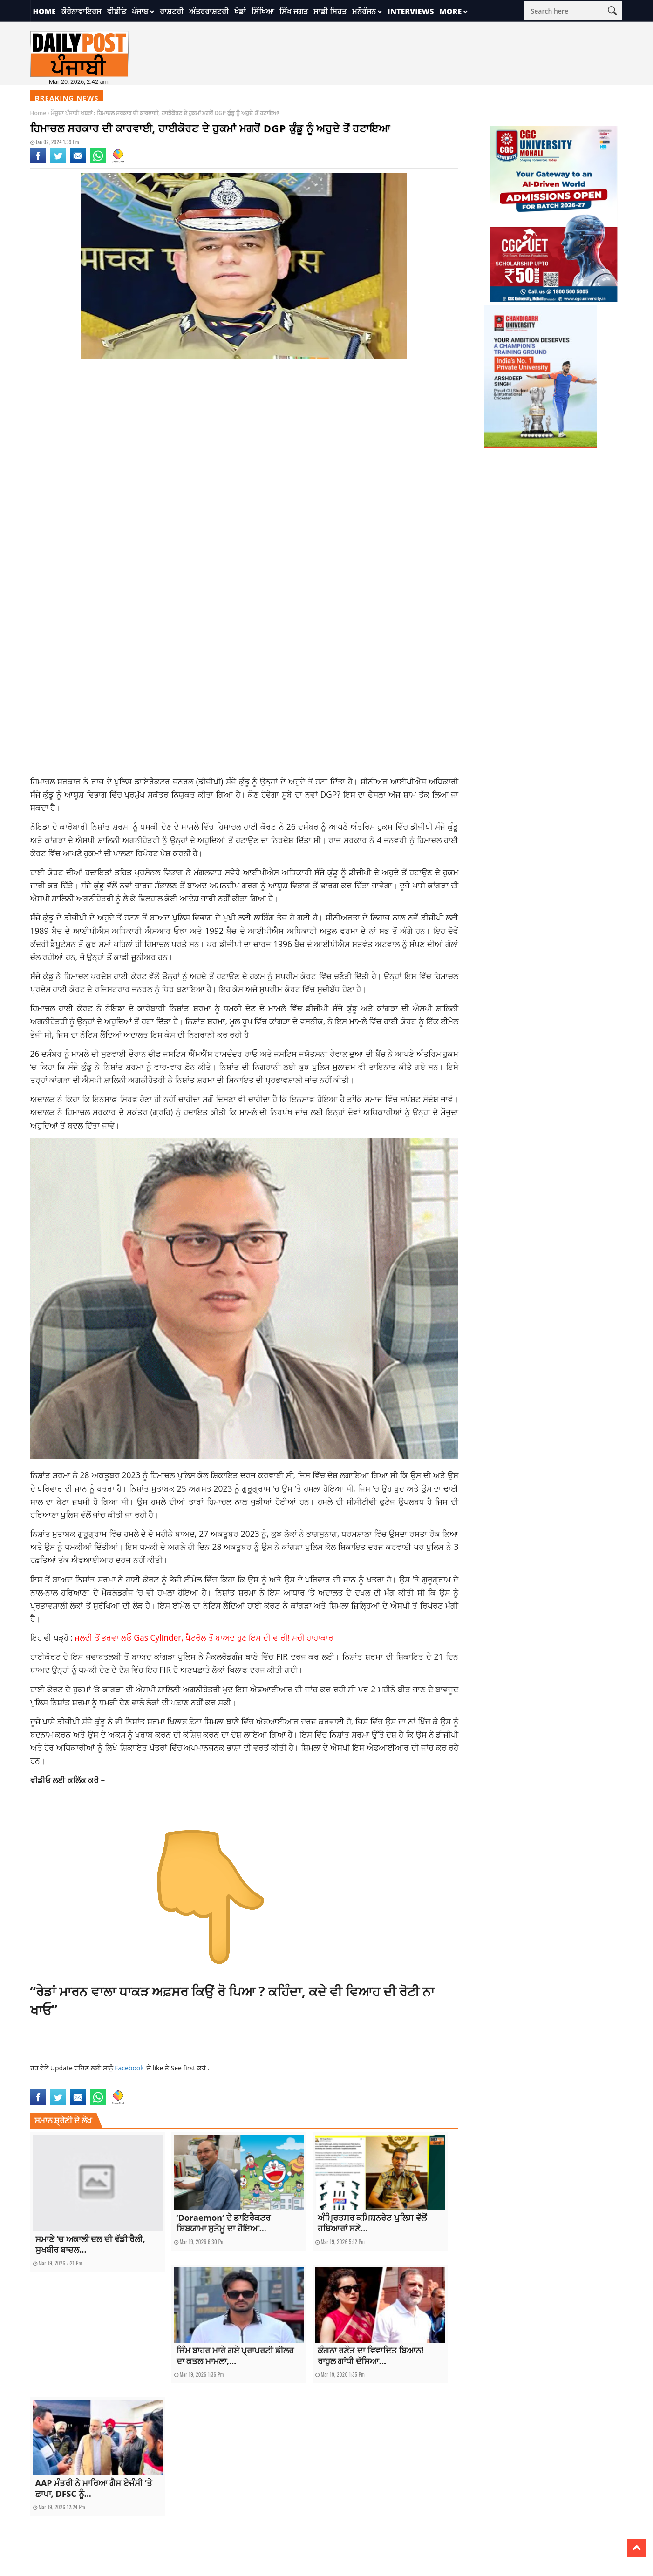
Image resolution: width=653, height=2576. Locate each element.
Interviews (411, 11)
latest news (315, 2084)
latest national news (273, 2084)
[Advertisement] (244, 441)
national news (350, 2084)
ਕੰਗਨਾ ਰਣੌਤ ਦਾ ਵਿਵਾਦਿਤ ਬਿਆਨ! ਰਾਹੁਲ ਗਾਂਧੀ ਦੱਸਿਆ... (371, 2355)
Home (44, 11)
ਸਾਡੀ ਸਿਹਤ (330, 11)
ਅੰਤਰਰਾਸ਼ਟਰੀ (209, 11)
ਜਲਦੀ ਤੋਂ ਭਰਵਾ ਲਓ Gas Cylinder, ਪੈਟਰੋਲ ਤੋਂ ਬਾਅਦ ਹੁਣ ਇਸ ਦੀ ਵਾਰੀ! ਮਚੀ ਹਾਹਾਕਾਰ (204, 1637)
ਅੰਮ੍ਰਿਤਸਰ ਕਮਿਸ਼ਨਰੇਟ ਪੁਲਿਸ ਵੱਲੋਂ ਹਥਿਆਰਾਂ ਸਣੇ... (372, 2223)
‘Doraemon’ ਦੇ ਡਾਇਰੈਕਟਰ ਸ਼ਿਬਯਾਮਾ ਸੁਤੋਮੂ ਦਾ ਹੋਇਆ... (224, 2223)
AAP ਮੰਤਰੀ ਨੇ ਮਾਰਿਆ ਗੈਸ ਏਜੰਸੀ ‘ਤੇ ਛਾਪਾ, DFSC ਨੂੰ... (93, 2488)
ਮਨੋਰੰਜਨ (364, 11)
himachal (194, 2084)
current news (106, 2084)
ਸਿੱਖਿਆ (263, 11)
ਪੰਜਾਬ (140, 11)
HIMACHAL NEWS (226, 2084)
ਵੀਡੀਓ (116, 11)
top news (415, 2084)
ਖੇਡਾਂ (240, 11)
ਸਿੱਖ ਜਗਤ (293, 11)
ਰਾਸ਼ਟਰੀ (172, 11)
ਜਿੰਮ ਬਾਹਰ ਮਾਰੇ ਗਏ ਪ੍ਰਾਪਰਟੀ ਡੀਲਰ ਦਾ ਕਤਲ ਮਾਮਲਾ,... (235, 2355)
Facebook (130, 2067)
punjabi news (386, 2084)
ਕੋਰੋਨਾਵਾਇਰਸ (81, 11)
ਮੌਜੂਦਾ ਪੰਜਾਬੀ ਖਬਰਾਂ (71, 113)
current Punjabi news (153, 2084)
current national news (59, 2084)
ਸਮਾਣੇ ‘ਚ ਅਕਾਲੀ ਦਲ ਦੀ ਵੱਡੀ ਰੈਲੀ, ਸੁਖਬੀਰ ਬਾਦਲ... (90, 2244)
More (450, 11)
